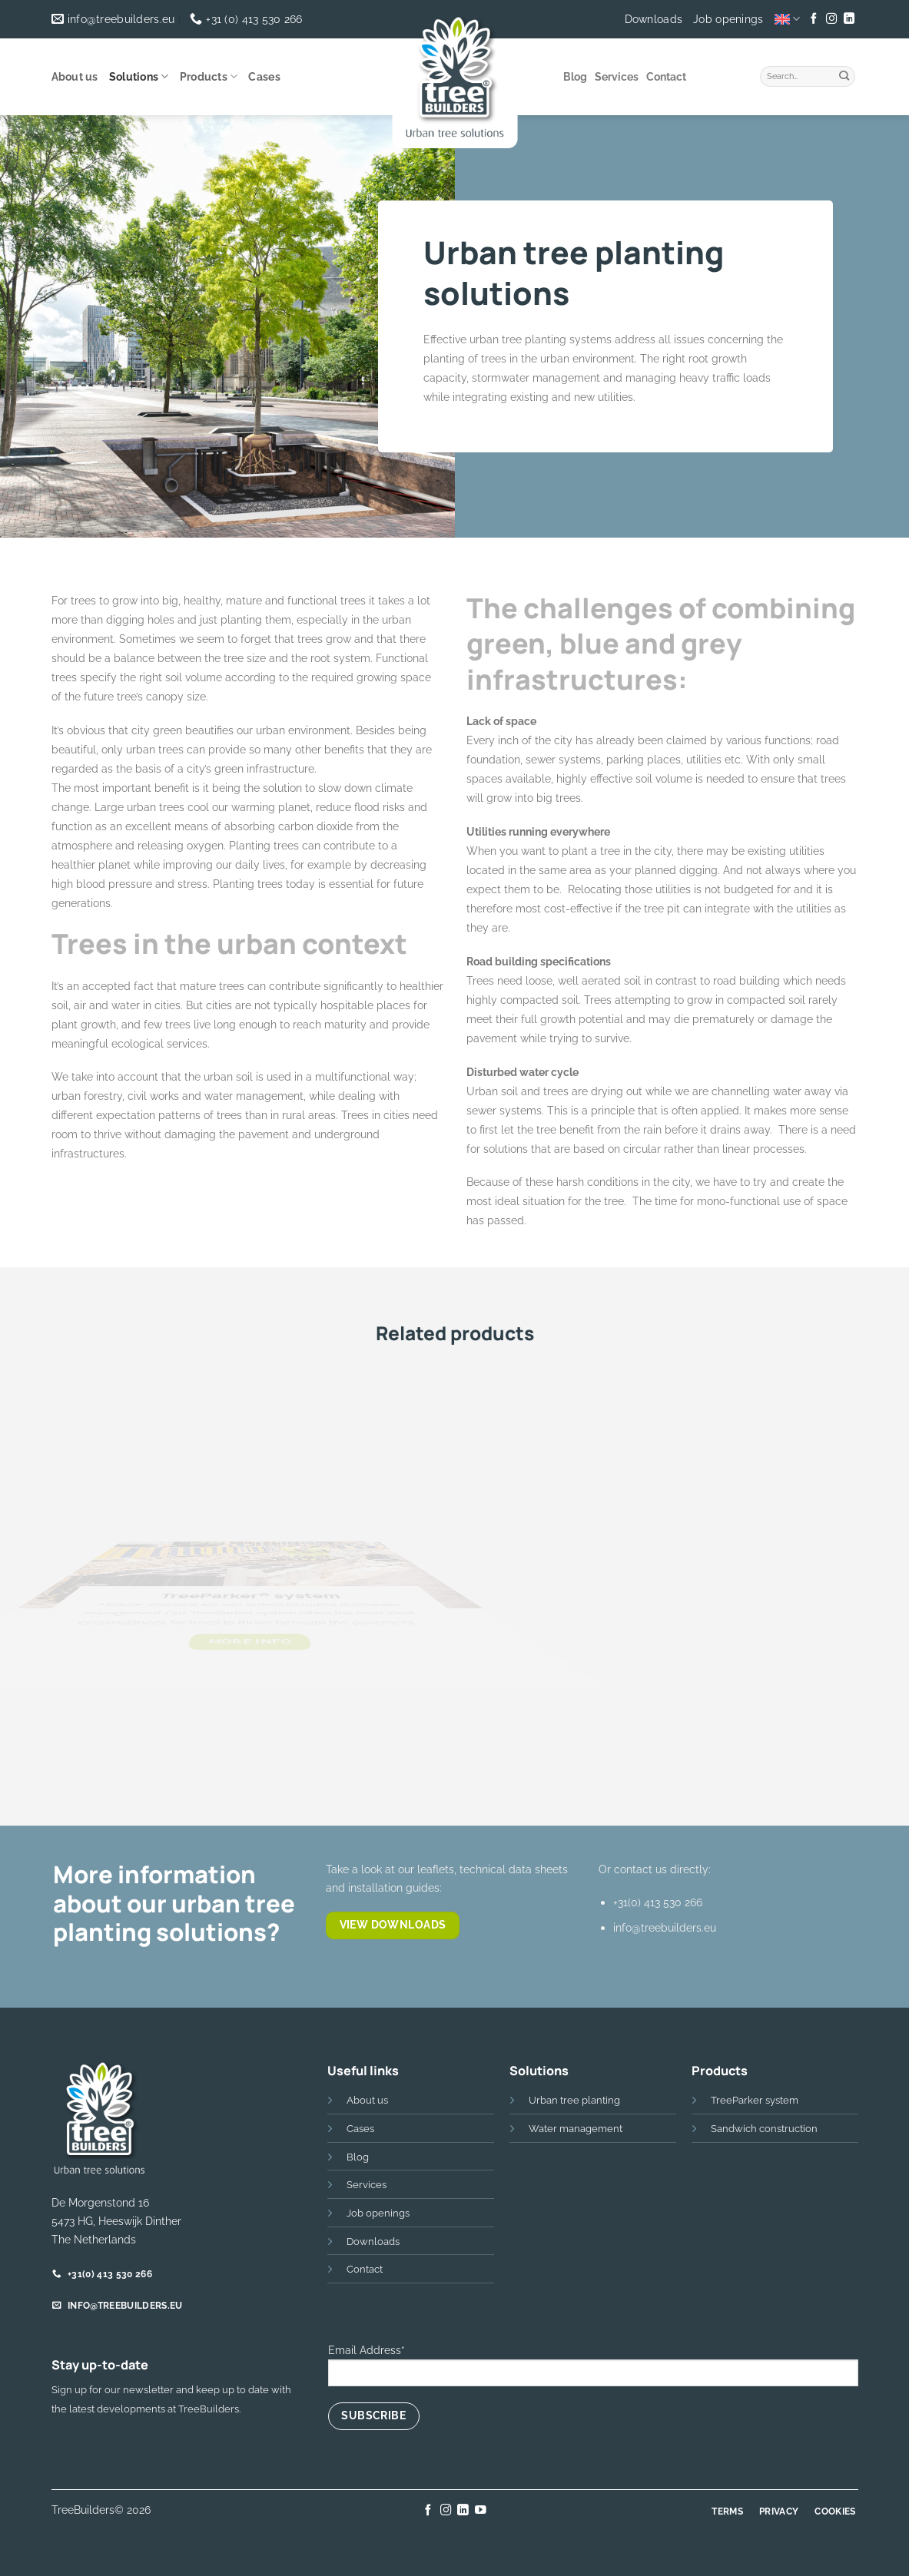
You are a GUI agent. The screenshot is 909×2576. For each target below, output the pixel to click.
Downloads (654, 19)
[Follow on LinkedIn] (849, 19)
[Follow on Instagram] (831, 19)
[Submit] (843, 74)
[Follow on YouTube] (480, 2511)
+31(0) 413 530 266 (657, 1902)
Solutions (139, 76)
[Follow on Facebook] (813, 19)
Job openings (728, 19)
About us (74, 77)
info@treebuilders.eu (664, 1927)
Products (209, 76)
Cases (264, 77)
